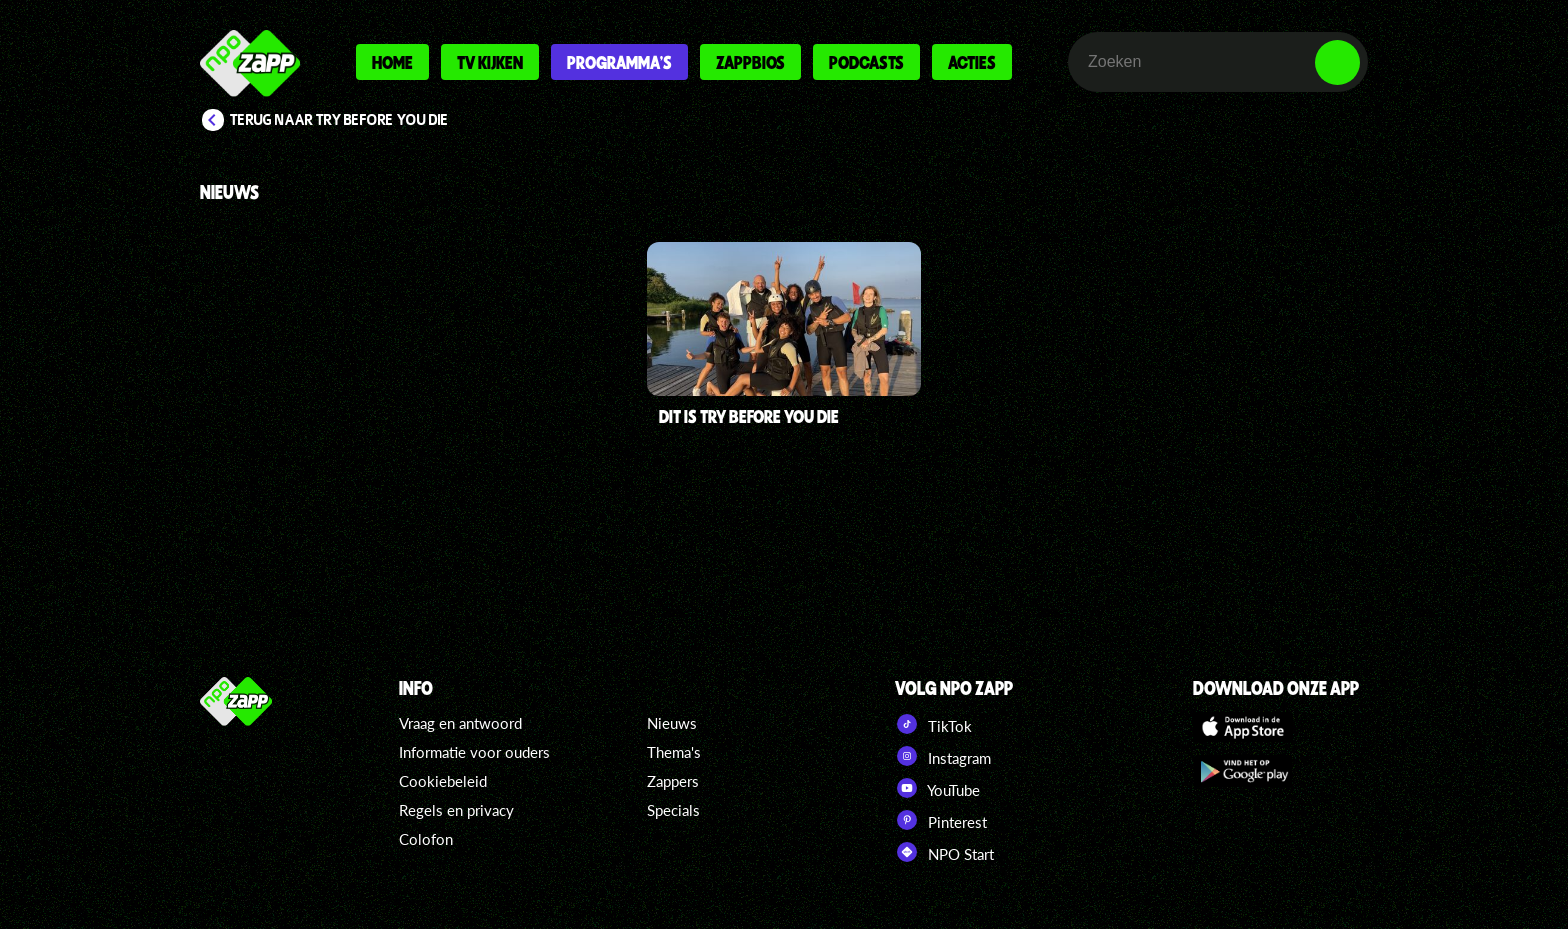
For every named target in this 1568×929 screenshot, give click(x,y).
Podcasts (866, 62)
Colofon (426, 839)
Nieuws (672, 723)
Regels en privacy (456, 810)
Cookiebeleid (443, 781)
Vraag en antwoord (460, 723)
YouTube (937, 788)
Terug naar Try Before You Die (339, 120)
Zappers (673, 781)
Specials (673, 810)
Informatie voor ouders (474, 752)
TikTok (933, 724)
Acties (972, 62)
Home (392, 62)
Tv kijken (490, 62)
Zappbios (750, 62)
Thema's (674, 752)
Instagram (943, 756)
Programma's (619, 62)
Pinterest (941, 820)
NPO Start (944, 852)
